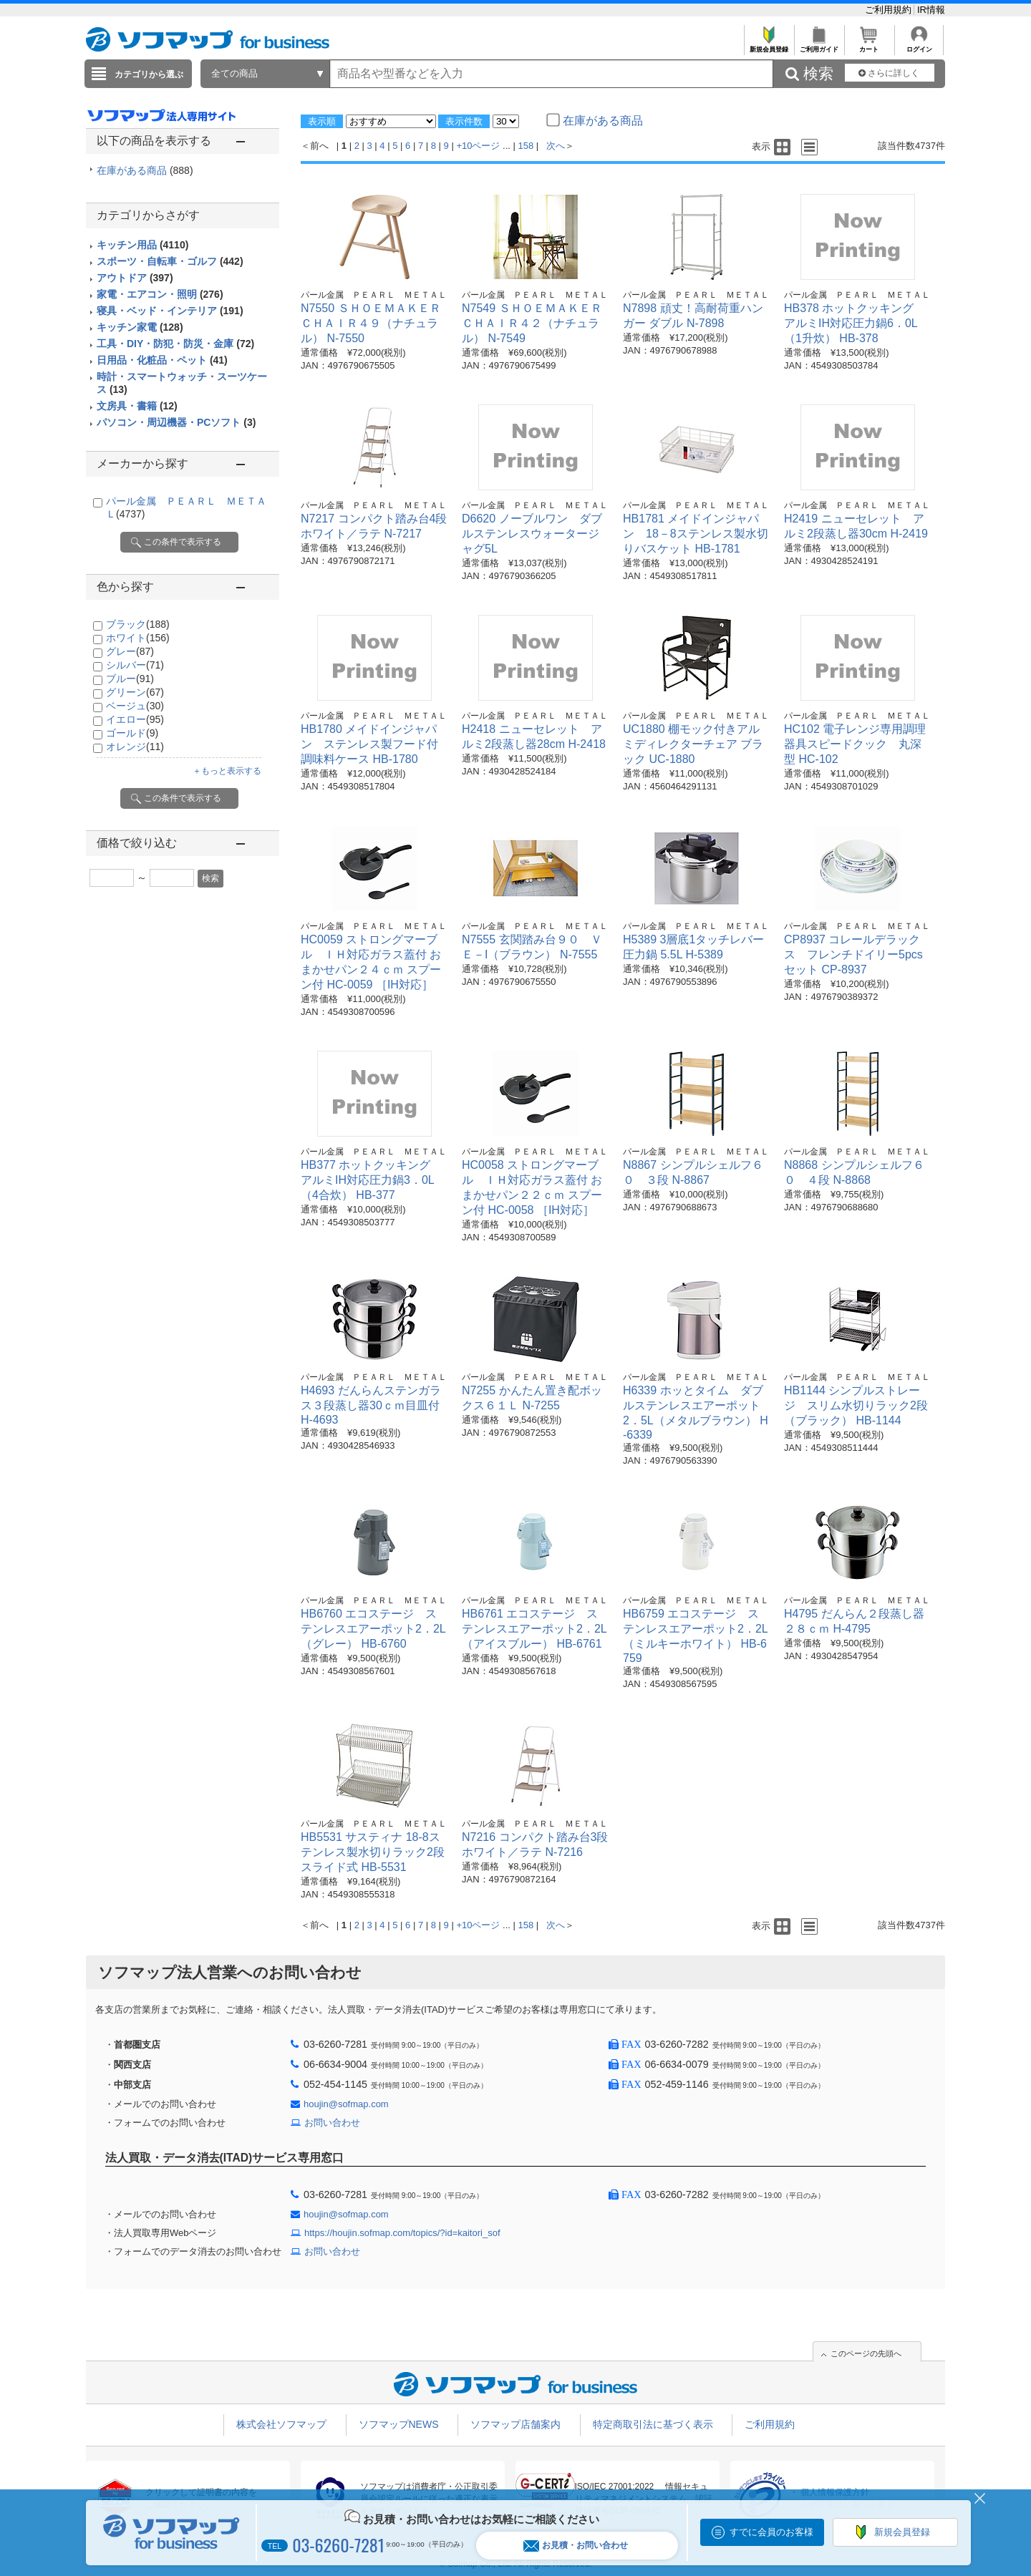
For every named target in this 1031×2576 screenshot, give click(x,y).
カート (869, 45)
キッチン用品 (142, 245)
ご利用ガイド (818, 45)
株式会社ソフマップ (281, 2424)
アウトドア (135, 277)
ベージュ (135, 705)
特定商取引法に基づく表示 (653, 2424)
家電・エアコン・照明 (160, 294)
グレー (130, 651)
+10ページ (478, 145)
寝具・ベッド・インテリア (170, 310)
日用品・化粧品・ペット (162, 360)
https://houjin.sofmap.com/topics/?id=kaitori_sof (402, 2232)
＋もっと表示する (227, 771)
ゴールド (132, 733)
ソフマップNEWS (399, 2424)
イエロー (135, 719)
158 (526, 145)
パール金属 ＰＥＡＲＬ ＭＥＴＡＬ (374, 295)
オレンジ (135, 746)
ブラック (138, 624)
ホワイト (138, 637)
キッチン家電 (140, 327)
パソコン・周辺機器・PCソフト (176, 422)
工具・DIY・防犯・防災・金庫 (175, 343)
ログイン (919, 45)
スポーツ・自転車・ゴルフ (170, 261)
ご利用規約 (889, 9)
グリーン (135, 692)
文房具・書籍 (137, 406)
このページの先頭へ (866, 2353)
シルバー (135, 665)
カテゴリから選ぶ (149, 74)
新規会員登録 (768, 45)
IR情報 (931, 9)
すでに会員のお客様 (771, 2532)
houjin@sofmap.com (346, 2104)
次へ (555, 145)
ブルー (130, 678)
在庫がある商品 (145, 170)
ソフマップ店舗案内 (515, 2424)
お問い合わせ (332, 2122)
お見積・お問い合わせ (575, 2545)
